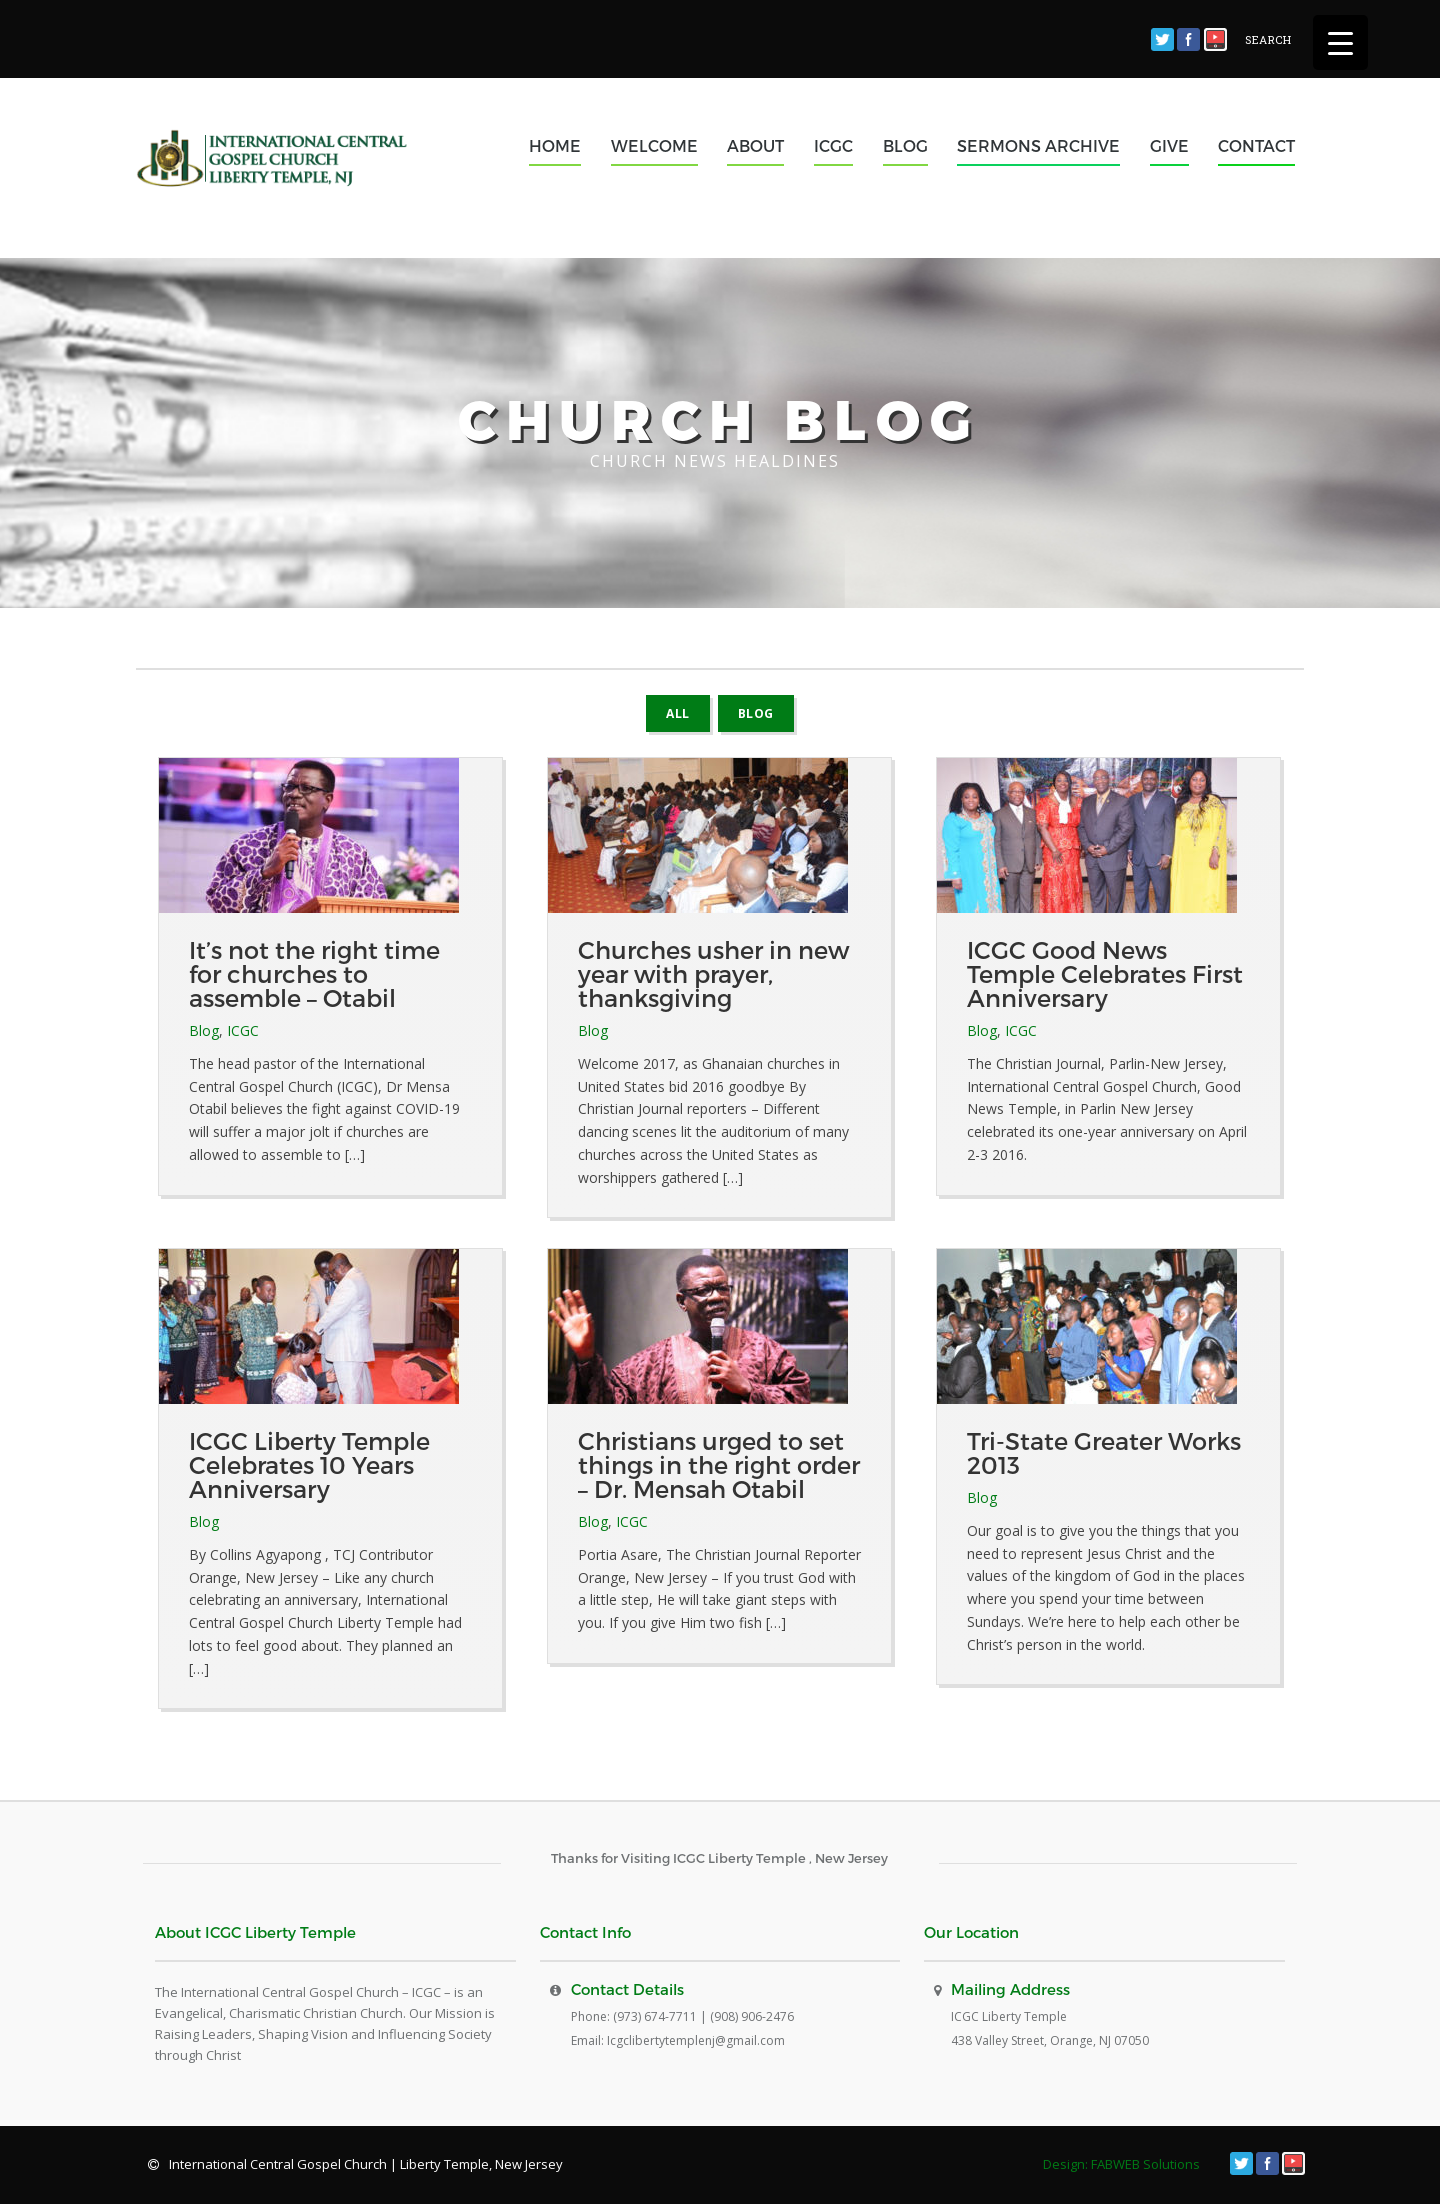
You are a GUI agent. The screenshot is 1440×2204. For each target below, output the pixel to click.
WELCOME (654, 145)
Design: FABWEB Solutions (1121, 2164)
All (678, 713)
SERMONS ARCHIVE (1038, 145)
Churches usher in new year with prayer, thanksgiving (713, 973)
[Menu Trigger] (1340, 42)
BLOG (905, 145)
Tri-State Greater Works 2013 (1104, 1452)
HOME (555, 145)
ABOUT (755, 145)
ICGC (833, 145)
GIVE (1169, 145)
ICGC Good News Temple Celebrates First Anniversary (1105, 973)
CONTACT (1256, 145)
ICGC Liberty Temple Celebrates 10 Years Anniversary (309, 1464)
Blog (756, 713)
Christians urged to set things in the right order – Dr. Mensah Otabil (719, 1464)
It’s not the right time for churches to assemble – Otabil (314, 973)
